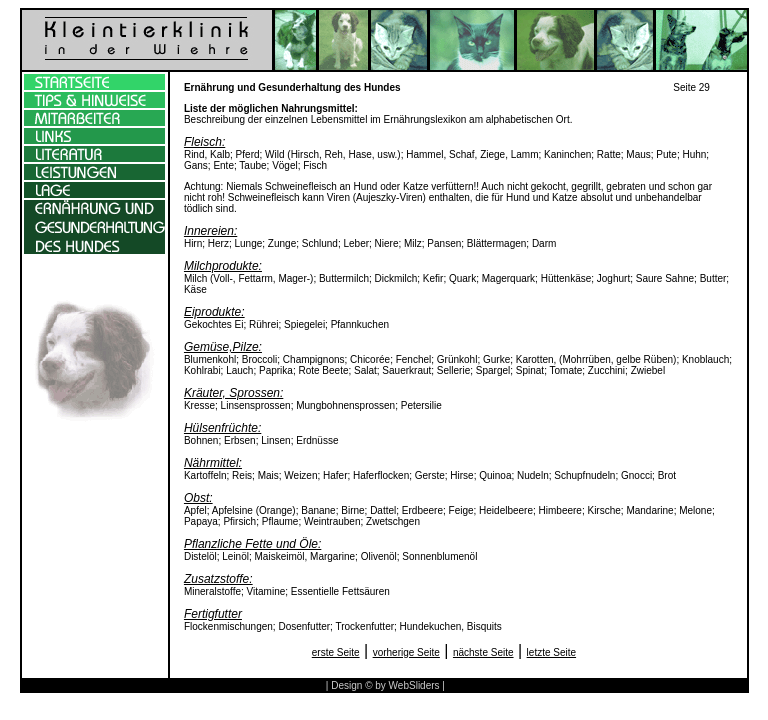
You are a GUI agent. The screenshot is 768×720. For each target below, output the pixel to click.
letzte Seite (551, 652)
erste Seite (336, 652)
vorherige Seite (406, 652)
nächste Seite (483, 652)
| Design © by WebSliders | (385, 685)
